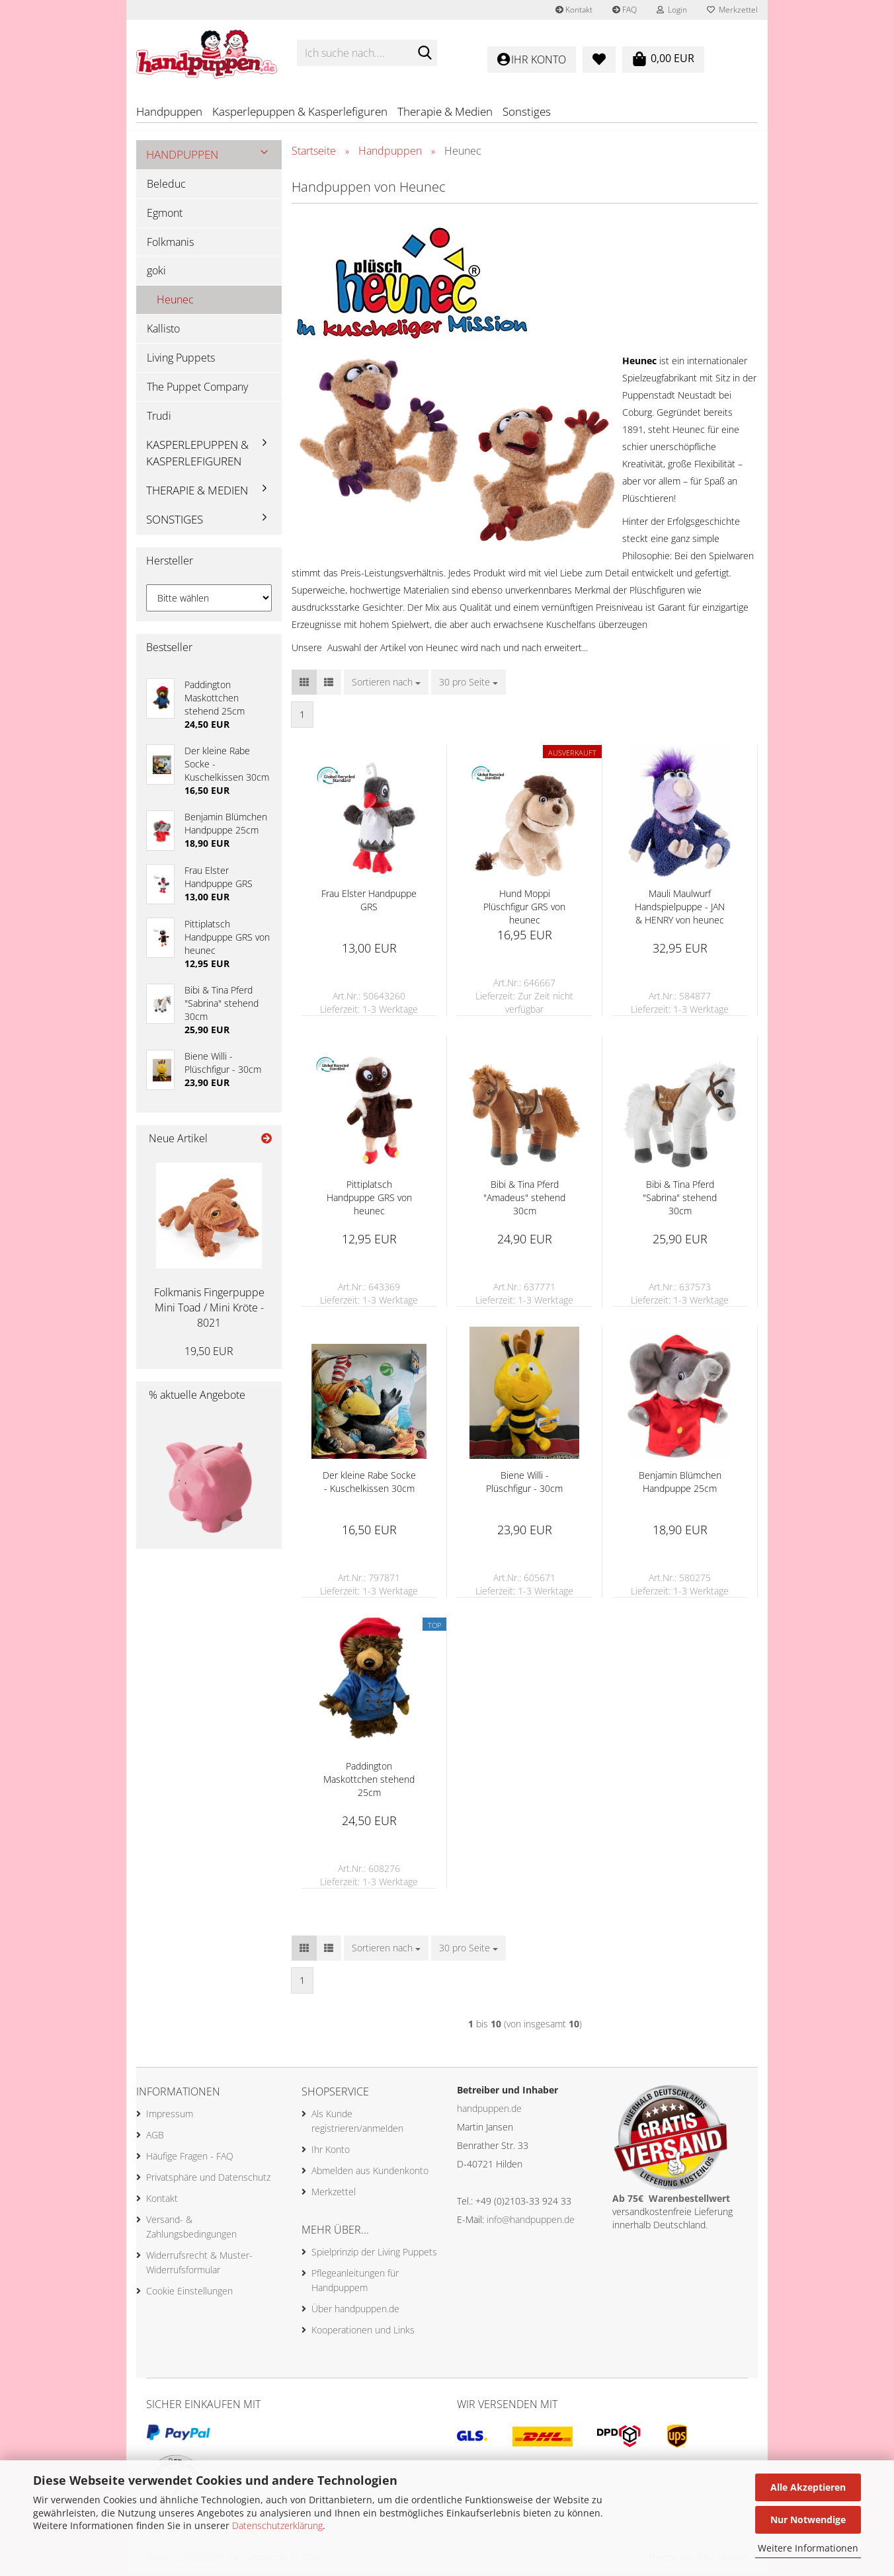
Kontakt (573, 9)
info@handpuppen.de (531, 2222)
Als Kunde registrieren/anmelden (357, 2122)
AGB (155, 2136)
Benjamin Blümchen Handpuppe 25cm (680, 1484)
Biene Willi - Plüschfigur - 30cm (524, 1484)
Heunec (175, 302)
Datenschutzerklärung (277, 2525)
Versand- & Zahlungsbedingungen (191, 2228)
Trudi (159, 417)
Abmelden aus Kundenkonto (369, 2172)
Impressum (169, 2115)
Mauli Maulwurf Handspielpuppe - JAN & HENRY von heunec (680, 909)
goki (156, 273)
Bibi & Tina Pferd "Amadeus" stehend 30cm (524, 1200)
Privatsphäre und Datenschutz (208, 2179)
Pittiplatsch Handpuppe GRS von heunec (369, 1200)
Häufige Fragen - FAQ (189, 2158)
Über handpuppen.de (355, 2310)
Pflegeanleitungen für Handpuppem (355, 2282)
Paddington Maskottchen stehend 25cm (369, 1781)
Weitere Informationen (808, 2548)
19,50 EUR (208, 1353)
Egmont (165, 215)
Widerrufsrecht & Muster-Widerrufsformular (199, 2264)
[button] (304, 684)
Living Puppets (181, 359)
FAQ (624, 9)
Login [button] (672, 9)
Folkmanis (170, 244)
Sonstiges (527, 111)
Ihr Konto (330, 2151)
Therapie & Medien (445, 111)
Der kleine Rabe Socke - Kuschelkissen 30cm (369, 1484)
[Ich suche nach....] (424, 53)
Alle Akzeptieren (808, 2487)
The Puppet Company (197, 388)
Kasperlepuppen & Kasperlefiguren (299, 111)
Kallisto (163, 331)
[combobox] (386, 684)
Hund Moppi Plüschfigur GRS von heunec (524, 909)
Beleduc (166, 185)
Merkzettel (732, 9)
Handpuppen (169, 111)
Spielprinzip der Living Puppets (374, 2253)
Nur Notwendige (808, 2519)
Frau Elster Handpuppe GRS (369, 903)
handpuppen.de (489, 2111)
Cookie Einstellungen (189, 2292)
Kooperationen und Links (363, 2331)
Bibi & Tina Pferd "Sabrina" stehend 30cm (680, 1200)
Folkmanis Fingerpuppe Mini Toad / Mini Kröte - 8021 (209, 1310)
